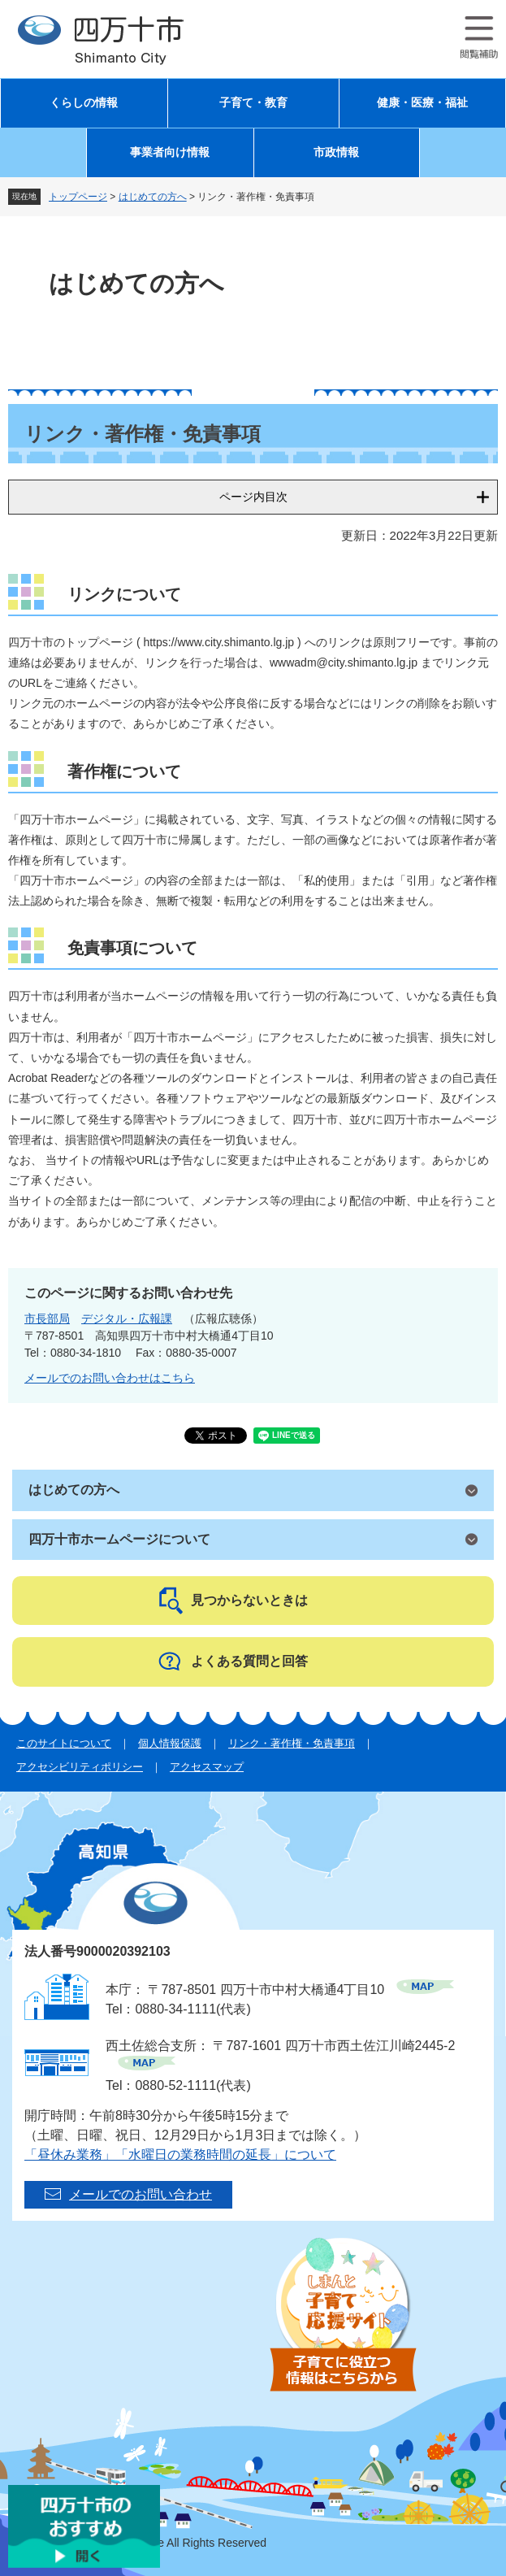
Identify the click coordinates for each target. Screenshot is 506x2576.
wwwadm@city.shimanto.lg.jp (343, 662)
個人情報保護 (169, 1743)
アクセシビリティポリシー (79, 1767)
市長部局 (47, 1318)
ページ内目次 (253, 496)
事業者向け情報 (170, 152)
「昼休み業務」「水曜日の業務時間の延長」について (180, 2154)
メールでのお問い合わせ (140, 2194)
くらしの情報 (84, 103)
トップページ (78, 196)
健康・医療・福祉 (422, 103)
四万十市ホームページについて (119, 1539)
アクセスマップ (207, 1767)
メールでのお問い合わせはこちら (109, 1377)
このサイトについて (63, 1743)
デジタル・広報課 (126, 1318)
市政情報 (336, 152)
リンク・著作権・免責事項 (291, 1743)
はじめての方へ (153, 196)
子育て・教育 (253, 103)
